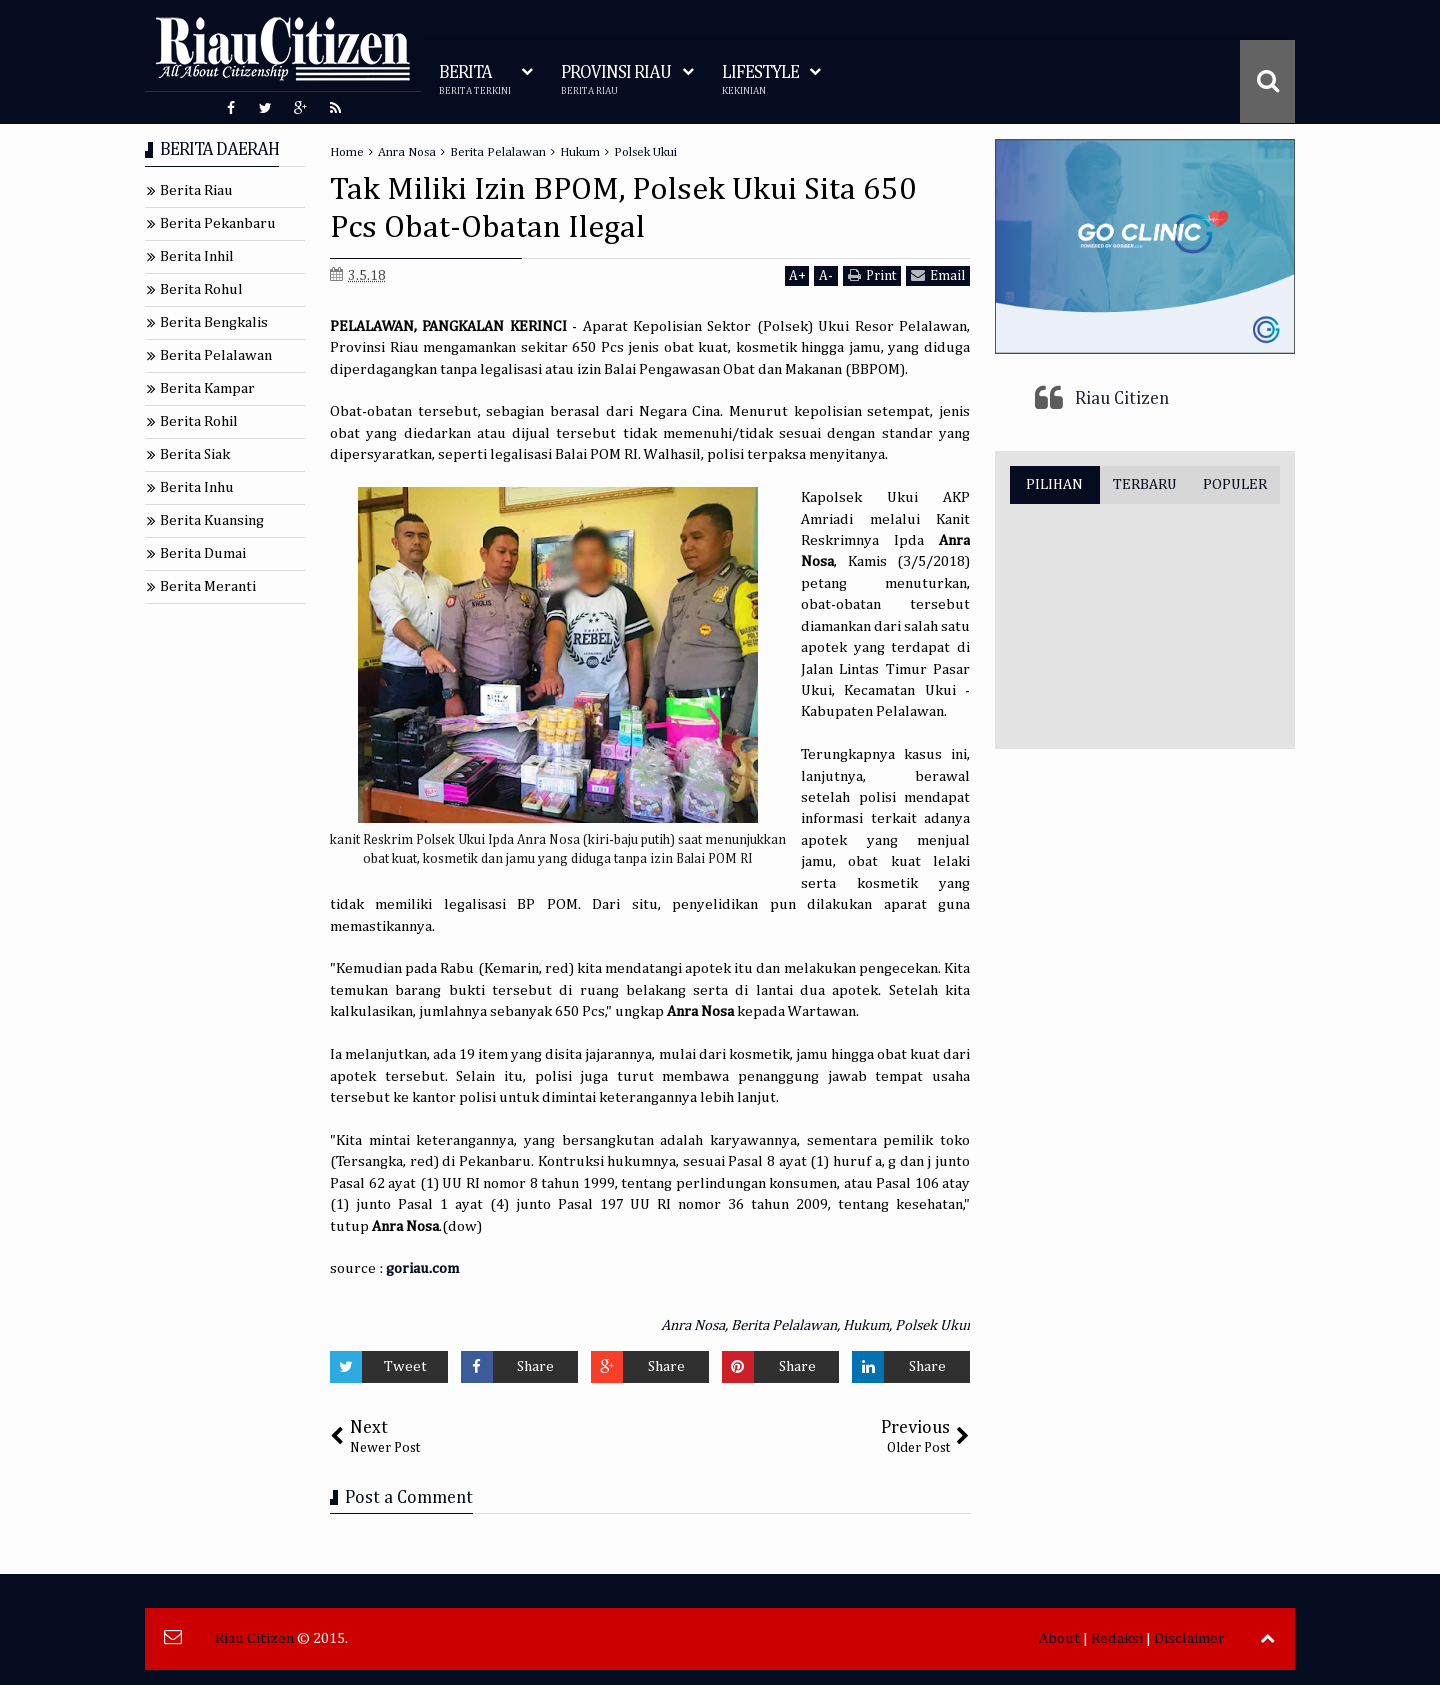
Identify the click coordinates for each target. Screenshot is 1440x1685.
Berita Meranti (208, 586)
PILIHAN (1054, 484)
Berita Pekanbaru (218, 223)
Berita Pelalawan (784, 1325)
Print (872, 275)
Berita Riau (196, 190)
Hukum (866, 1325)
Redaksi (1117, 1638)
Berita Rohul (201, 289)
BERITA (475, 80)
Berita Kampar (207, 388)
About (1059, 1638)
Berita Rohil (199, 421)
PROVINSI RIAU (616, 80)
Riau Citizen (1122, 399)
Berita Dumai (203, 553)
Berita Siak (195, 454)
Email (938, 275)
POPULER (1235, 484)
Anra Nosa (693, 1325)
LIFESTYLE (760, 80)
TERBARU (1145, 484)
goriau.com (422, 1268)
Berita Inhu (197, 487)
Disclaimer (1189, 1638)
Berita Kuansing (212, 520)
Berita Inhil (197, 256)
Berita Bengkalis (214, 322)
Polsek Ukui (932, 1325)
